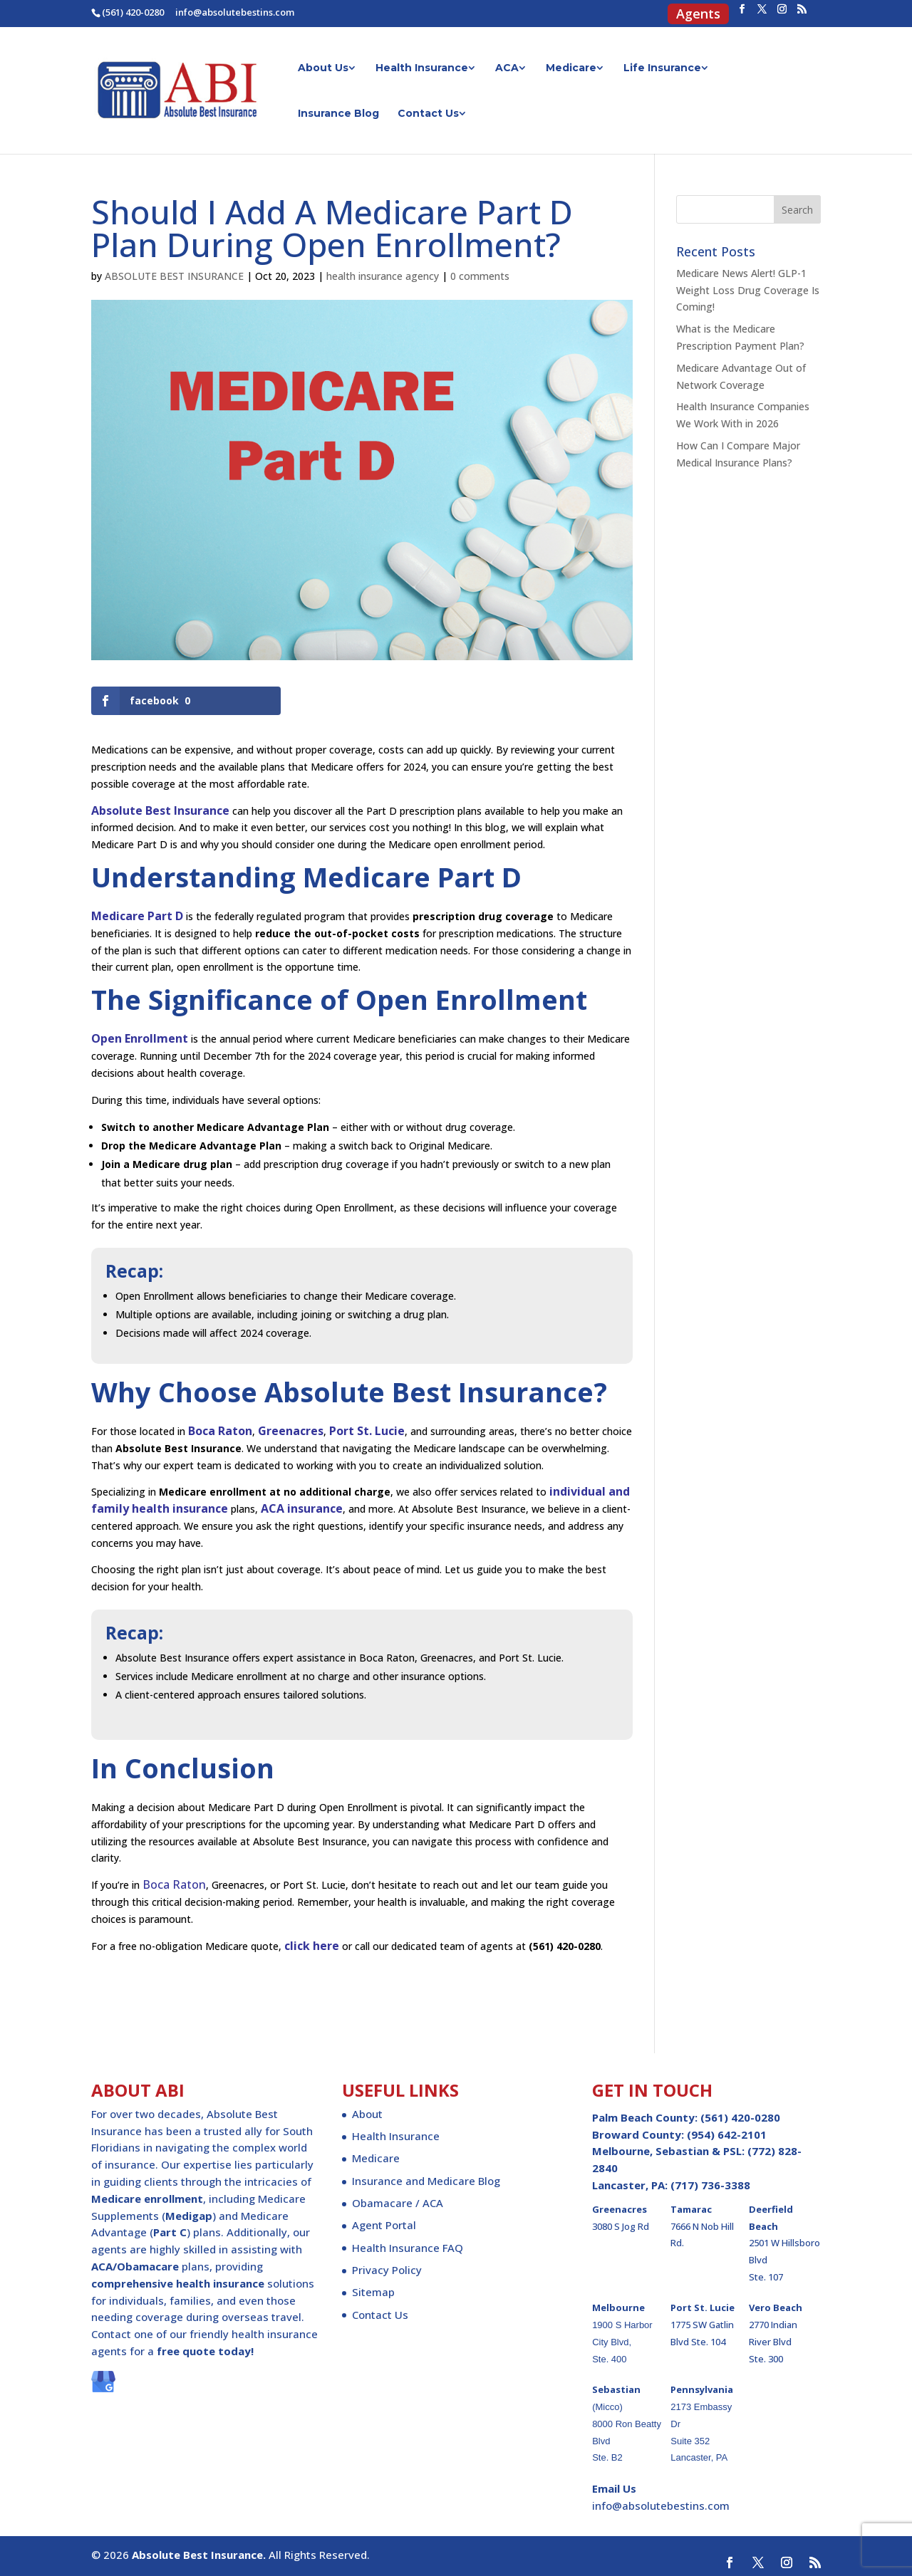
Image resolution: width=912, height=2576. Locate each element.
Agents (698, 16)
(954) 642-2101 (727, 2134)
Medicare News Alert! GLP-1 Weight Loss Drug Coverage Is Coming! (747, 290)
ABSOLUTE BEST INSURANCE (174, 276)
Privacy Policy (387, 2270)
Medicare (571, 68)
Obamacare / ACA (397, 2203)
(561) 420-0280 (133, 12)
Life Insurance (662, 68)
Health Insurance (421, 68)
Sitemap (373, 2292)
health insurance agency (382, 276)
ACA (507, 68)
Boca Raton (174, 1884)
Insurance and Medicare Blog (426, 2181)
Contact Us (428, 114)
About (367, 2114)
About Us (323, 68)
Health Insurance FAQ (407, 2248)
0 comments (479, 276)
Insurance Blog (338, 114)
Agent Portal (384, 2225)
